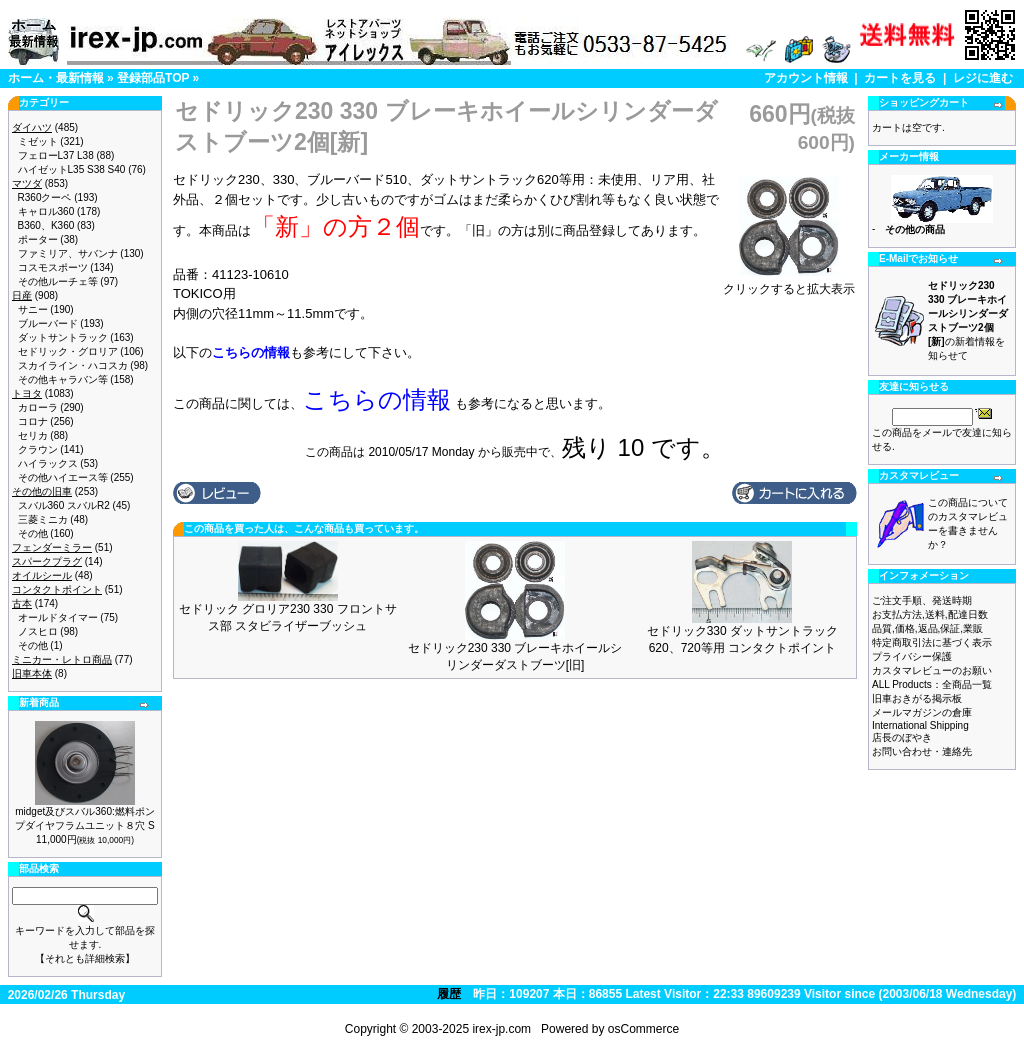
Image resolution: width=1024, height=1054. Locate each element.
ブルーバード (48, 323)
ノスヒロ (38, 631)
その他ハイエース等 (63, 477)
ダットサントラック (63, 337)
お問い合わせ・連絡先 (922, 751)
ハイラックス (48, 463)
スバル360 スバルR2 (64, 505)
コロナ (33, 421)
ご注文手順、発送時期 (922, 600)
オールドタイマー (58, 617)
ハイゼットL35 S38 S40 (72, 169)
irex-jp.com (501, 1029)
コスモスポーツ (53, 267)
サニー (33, 309)
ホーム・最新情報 (56, 78)
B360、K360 (46, 225)
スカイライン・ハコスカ (73, 365)
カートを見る (900, 78)
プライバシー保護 (912, 656)
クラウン (38, 449)
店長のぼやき (902, 737)
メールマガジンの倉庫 (922, 712)
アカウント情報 (806, 78)
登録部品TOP (153, 78)
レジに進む (983, 78)
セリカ (33, 435)
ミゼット (38, 141)
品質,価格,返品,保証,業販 (927, 628)
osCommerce (643, 1029)
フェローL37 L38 (56, 155)
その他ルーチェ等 (58, 281)
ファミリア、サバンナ (68, 253)
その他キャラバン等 (63, 379)
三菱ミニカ (43, 519)
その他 (33, 533)
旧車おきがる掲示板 (917, 698)
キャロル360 (46, 211)
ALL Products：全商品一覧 (932, 684)
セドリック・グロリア (68, 351)
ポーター (38, 239)
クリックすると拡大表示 (789, 283)
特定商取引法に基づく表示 (932, 642)
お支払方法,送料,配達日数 (930, 614)
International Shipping (920, 725)
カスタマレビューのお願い (932, 670)
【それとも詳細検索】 (85, 958)
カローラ (38, 407)
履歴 (449, 994)
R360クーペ (45, 197)
